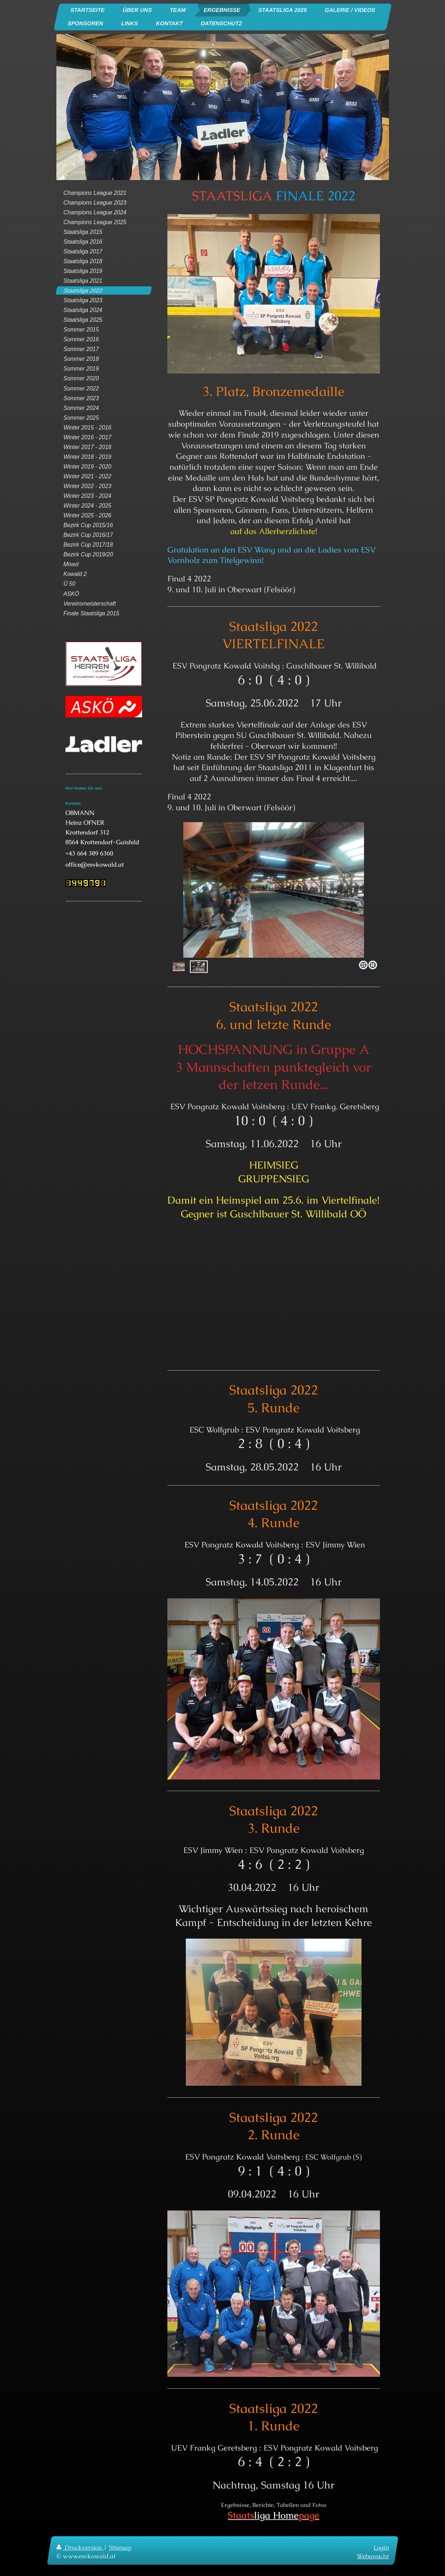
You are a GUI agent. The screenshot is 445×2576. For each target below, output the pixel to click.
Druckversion (80, 2547)
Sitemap (120, 2547)
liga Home (273, 2515)
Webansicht (373, 2556)
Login (381, 2547)
